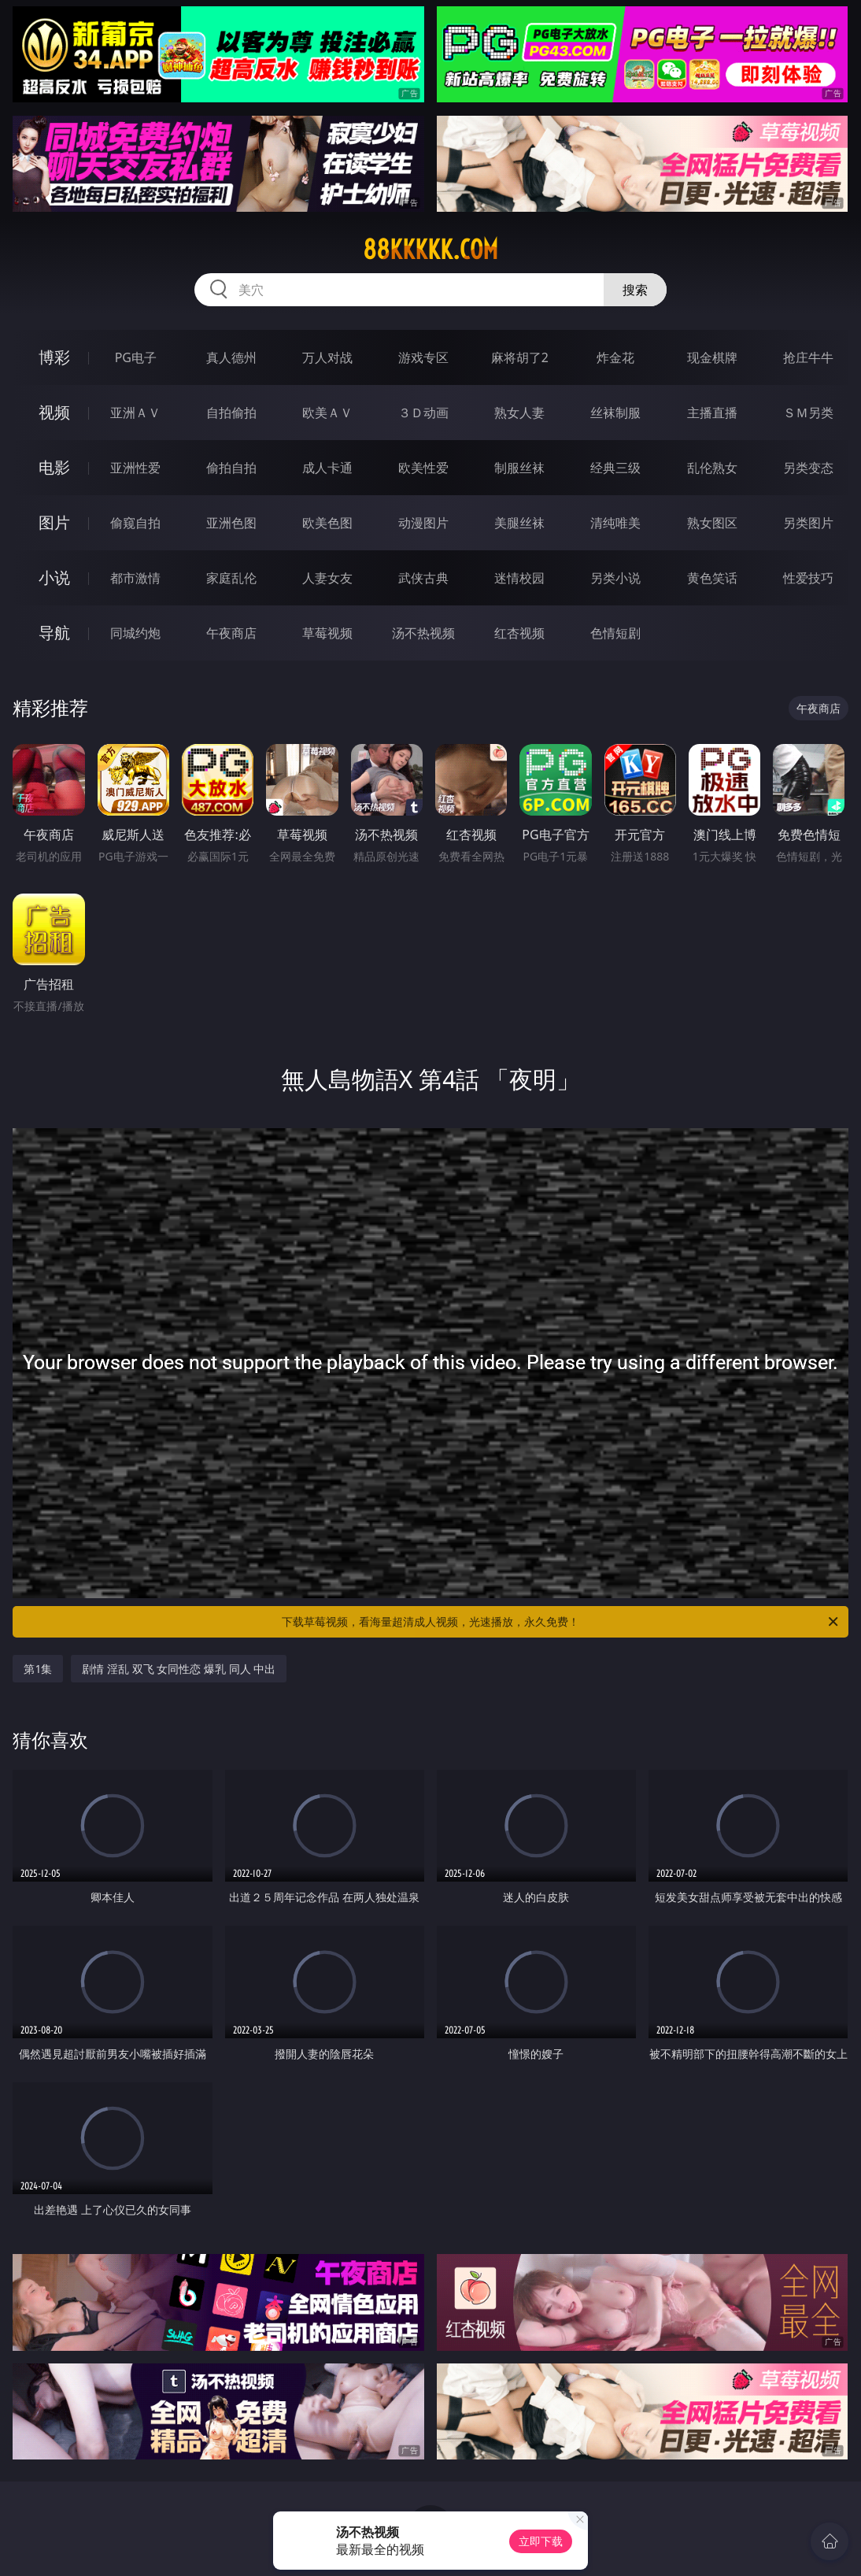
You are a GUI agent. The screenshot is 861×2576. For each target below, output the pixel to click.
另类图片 (808, 522)
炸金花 (615, 357)
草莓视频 (327, 633)
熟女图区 (712, 522)
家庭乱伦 (231, 578)
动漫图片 (423, 522)
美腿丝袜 (519, 522)
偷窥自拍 (135, 522)
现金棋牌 (712, 357)
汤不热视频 (423, 633)
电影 (54, 467)
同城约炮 (135, 633)
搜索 (635, 289)
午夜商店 (231, 633)
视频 (54, 412)
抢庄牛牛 (808, 357)
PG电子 (136, 357)
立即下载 (541, 2540)
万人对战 (327, 357)
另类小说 (615, 578)
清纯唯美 (615, 522)
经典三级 (615, 467)
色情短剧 (615, 633)
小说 (54, 577)
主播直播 (712, 412)
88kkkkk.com (430, 249)
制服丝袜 (519, 467)
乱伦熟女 (712, 467)
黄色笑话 (712, 578)
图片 (54, 522)
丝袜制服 (615, 412)
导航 (54, 632)
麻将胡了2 (520, 357)
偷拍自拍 (231, 467)
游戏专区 (423, 357)
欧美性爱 (423, 467)
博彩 (54, 357)
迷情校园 (519, 578)
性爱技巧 (808, 578)
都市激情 (135, 578)
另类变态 (808, 467)
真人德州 (231, 357)
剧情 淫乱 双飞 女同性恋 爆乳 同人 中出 (178, 1668)
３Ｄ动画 (423, 412)
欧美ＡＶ (327, 412)
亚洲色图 (231, 522)
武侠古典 (423, 578)
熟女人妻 (519, 412)
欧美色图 (327, 522)
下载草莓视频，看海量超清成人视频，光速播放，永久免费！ (561, 1621)
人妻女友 (327, 578)
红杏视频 (519, 633)
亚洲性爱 (135, 467)
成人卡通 (327, 467)
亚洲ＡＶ (135, 412)
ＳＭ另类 (808, 412)
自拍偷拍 (231, 412)
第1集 (38, 1668)
